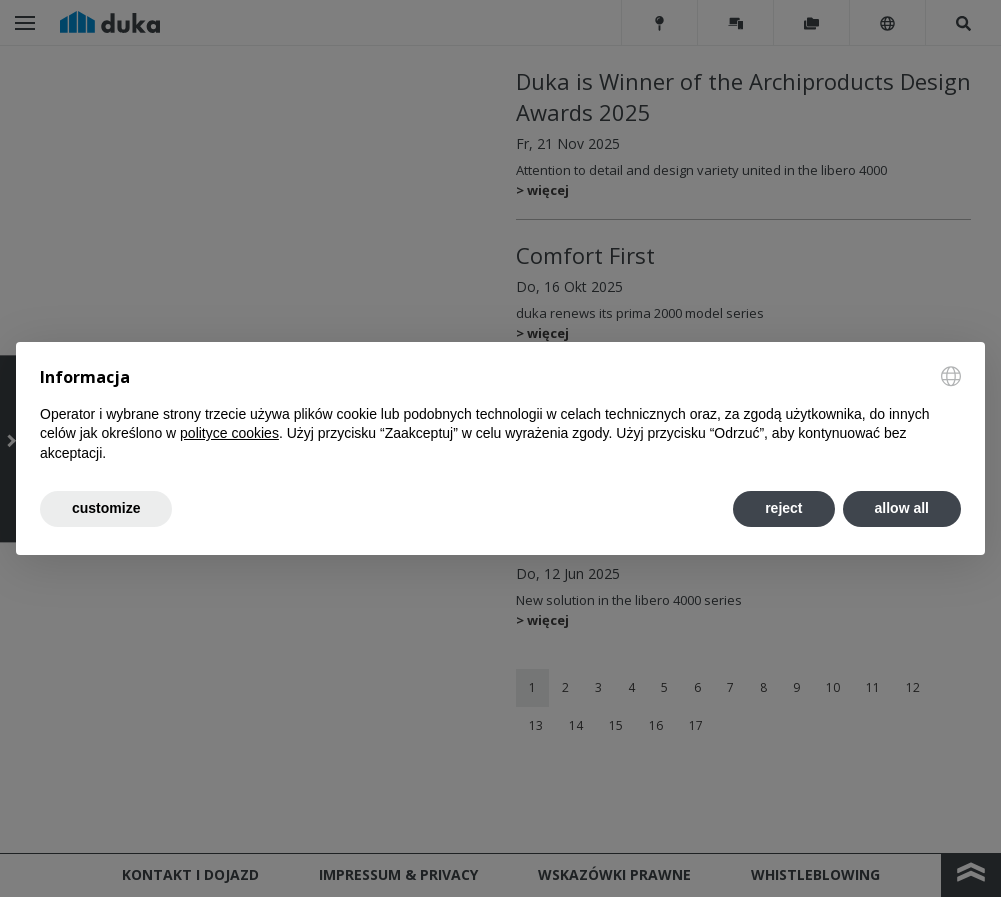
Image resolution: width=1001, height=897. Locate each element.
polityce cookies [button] (229, 433)
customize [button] (106, 508)
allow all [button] (902, 508)
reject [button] (783, 508)
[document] (500, 414)
